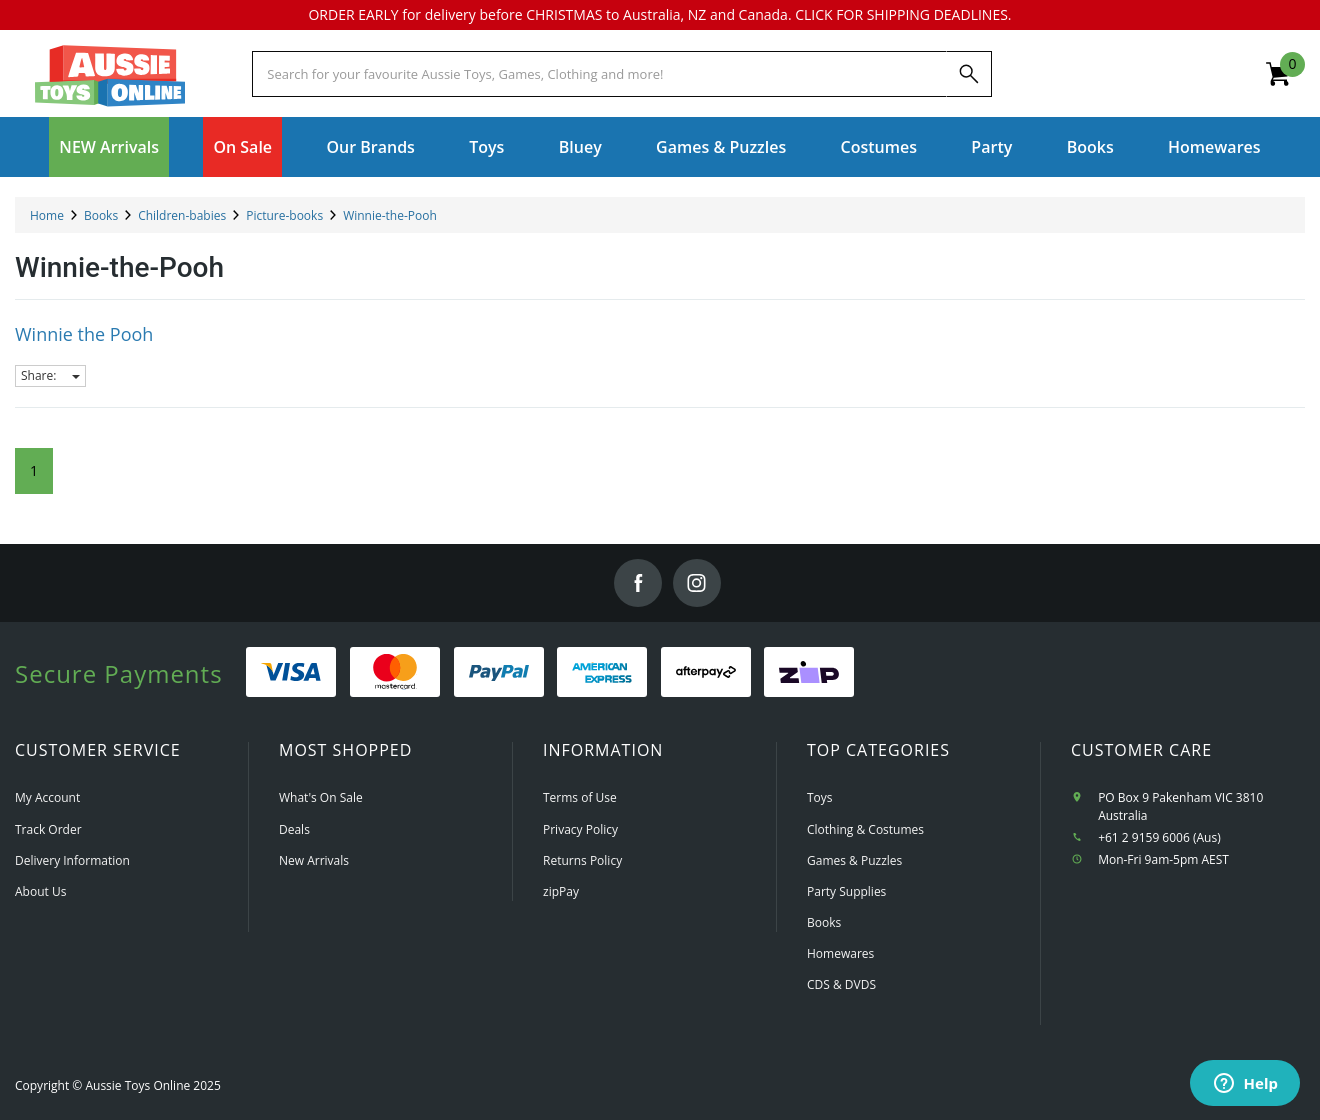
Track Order (48, 829)
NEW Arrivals (109, 147)
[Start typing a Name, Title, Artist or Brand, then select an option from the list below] (599, 74)
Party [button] (991, 147)
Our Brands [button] (370, 147)
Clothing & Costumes (865, 829)
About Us (40, 891)
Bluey (580, 147)
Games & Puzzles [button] (721, 147)
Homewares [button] (1214, 147)
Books (1090, 147)
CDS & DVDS (841, 984)
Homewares (840, 953)
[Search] (969, 74)
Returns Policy (582, 860)
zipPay (561, 891)
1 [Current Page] (34, 470)
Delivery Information (72, 860)
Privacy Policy (580, 829)
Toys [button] (486, 147)
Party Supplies (846, 891)
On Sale (242, 147)
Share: (50, 375)
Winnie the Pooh (84, 334)
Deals (294, 829)
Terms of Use (580, 797)
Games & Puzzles (854, 860)
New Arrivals (314, 860)
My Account (47, 797)
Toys (820, 797)
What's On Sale (321, 797)
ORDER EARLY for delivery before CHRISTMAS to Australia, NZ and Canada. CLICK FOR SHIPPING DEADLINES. (659, 14)
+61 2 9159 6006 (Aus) (1159, 837)
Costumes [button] (879, 147)
